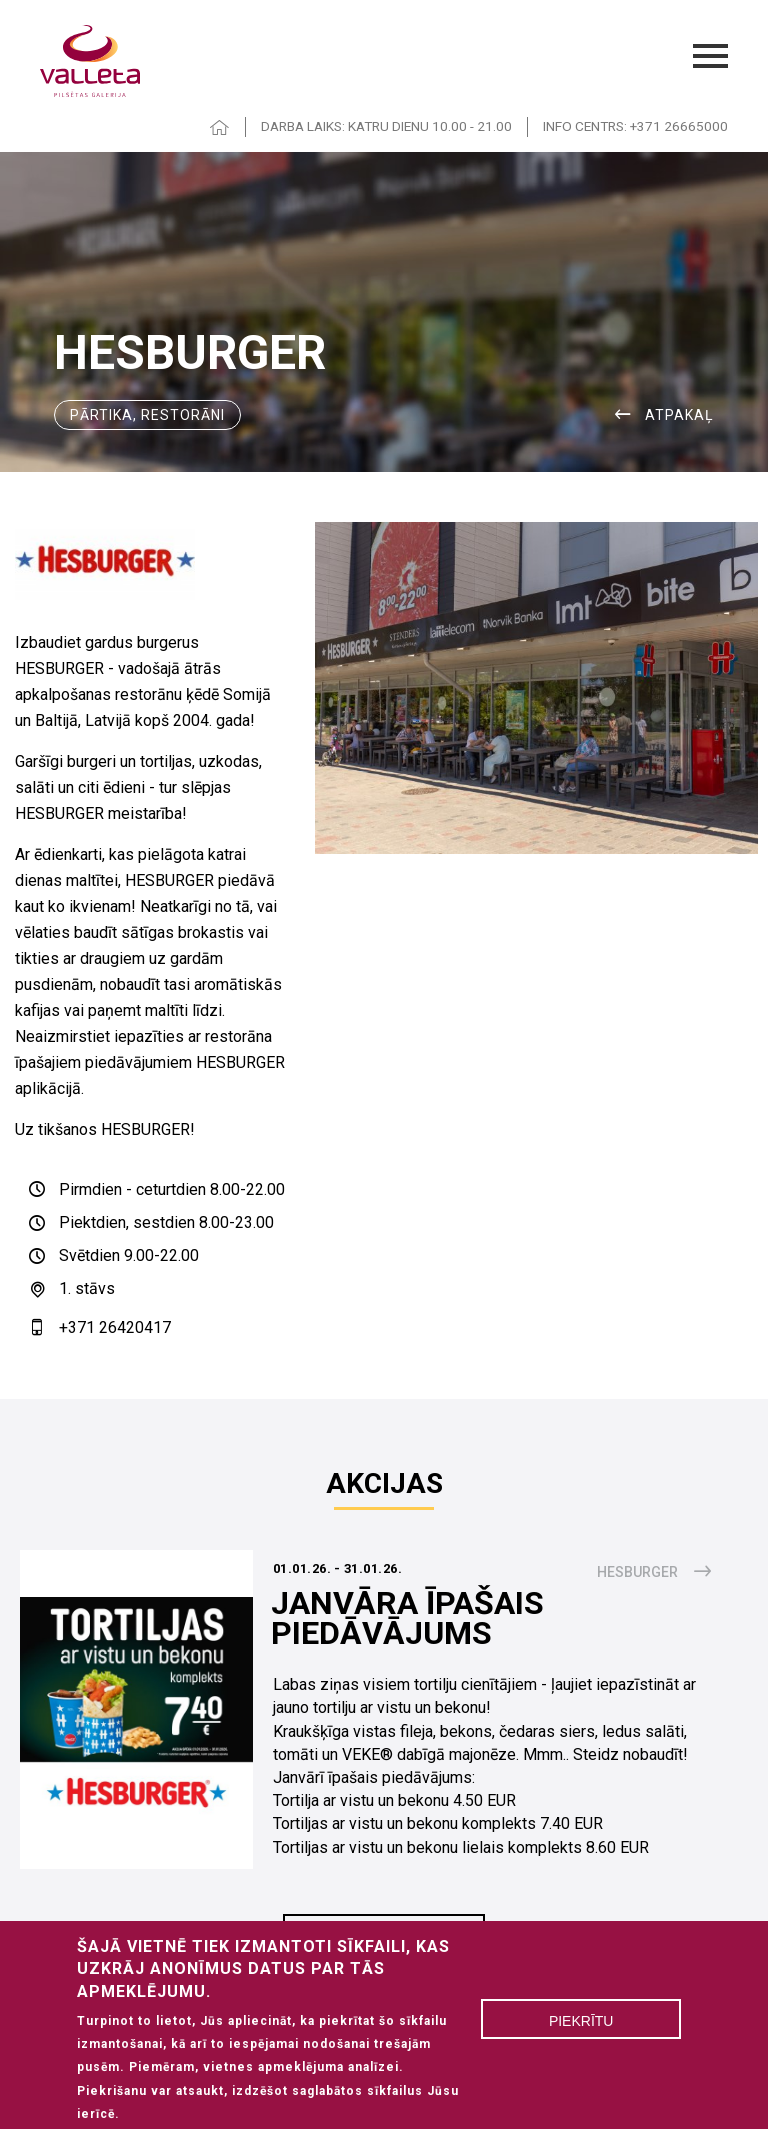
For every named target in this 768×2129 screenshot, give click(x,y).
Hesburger (637, 1572)
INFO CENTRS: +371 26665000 (635, 126)
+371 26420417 (115, 1327)
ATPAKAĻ (679, 415)
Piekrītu (581, 2032)
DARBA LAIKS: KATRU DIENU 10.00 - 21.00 (386, 126)
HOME (220, 127)
